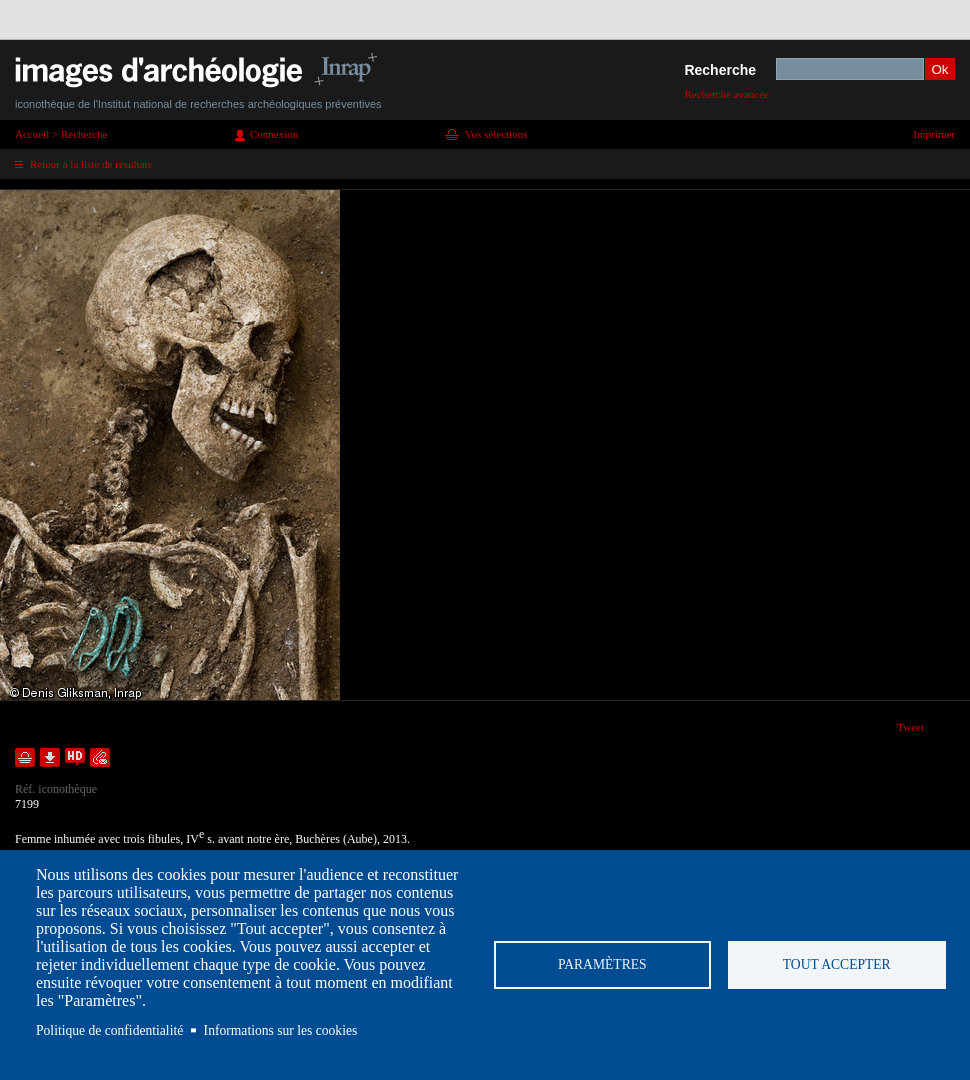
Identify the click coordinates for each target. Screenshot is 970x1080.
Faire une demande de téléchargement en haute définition (75, 757)
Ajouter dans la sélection (25, 757)
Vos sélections (496, 134)
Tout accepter (837, 964)
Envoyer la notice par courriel (100, 757)
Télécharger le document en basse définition (50, 757)
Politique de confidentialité (109, 1030)
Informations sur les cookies (281, 1030)
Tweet (910, 727)
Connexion (274, 134)
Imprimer (934, 134)
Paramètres (602, 964)
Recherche (720, 70)
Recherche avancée (726, 94)
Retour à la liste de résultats (91, 164)
